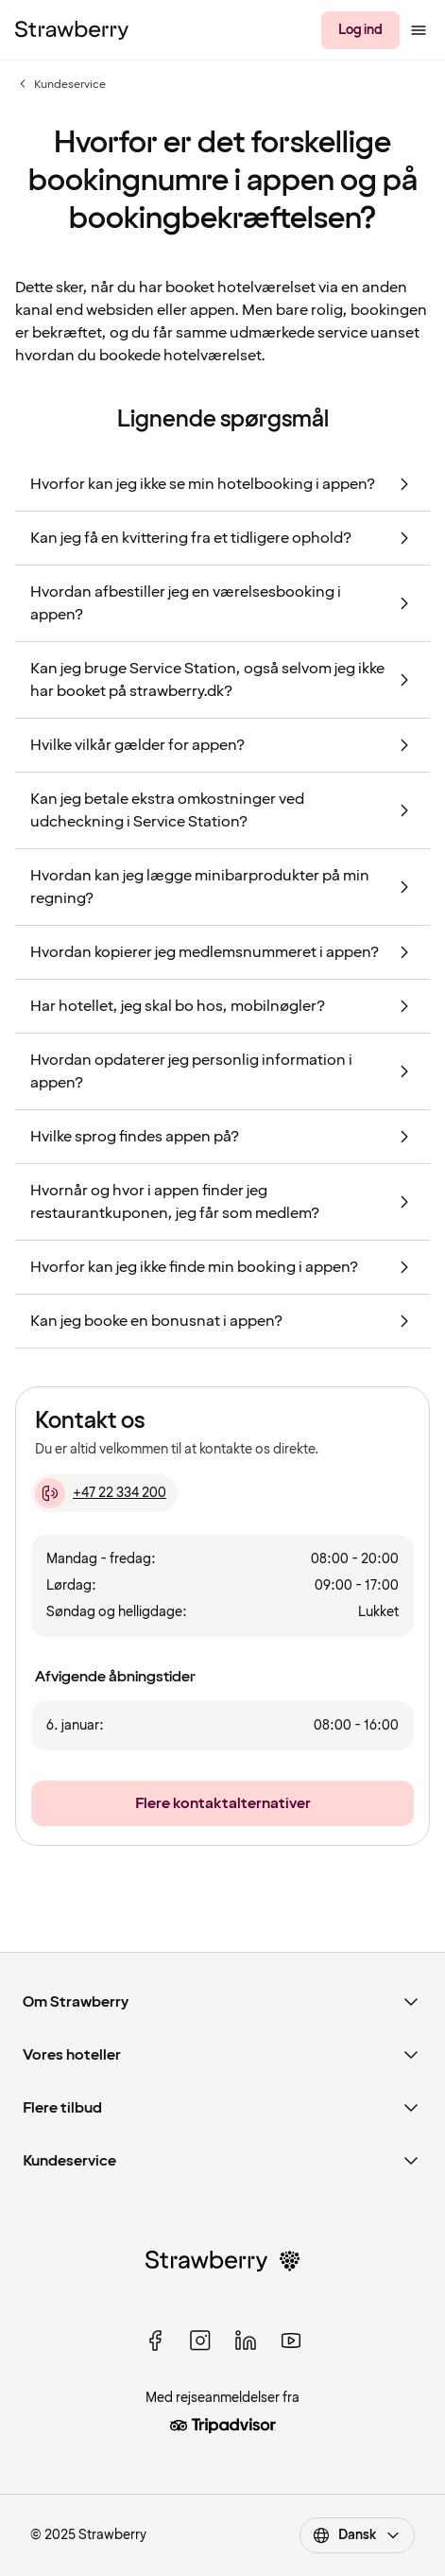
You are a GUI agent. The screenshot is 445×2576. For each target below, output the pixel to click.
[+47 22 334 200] (104, 1493)
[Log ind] (360, 30)
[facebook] (155, 2340)
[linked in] (245, 2340)
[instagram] (200, 2340)
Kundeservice (60, 84)
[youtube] (291, 2340)
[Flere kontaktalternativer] (222, 1803)
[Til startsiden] (71, 30)
